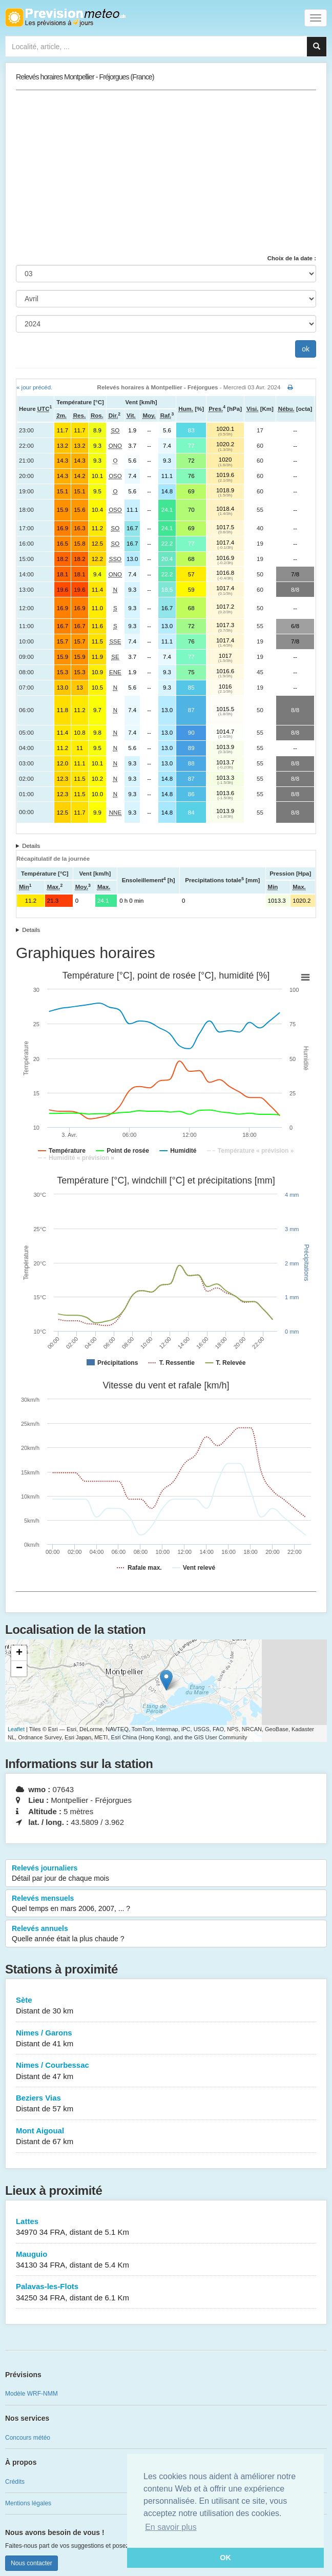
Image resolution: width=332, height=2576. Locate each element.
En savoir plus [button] (171, 2527)
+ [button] (19, 1653)
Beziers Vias (166, 2103)
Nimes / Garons (166, 2038)
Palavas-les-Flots (166, 2292)
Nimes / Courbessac (166, 2071)
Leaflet (16, 1729)
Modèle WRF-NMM (31, 2393)
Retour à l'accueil (65, 17)
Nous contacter (31, 2563)
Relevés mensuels (166, 1904)
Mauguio (166, 2260)
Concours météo (27, 2437)
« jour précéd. (34, 387)
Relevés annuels (166, 1934)
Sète (166, 2006)
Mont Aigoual (166, 2136)
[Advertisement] (166, 172)
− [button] (19, 1668)
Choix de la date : (291, 258)
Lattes (166, 2227)
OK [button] (225, 2557)
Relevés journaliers (166, 1873)
